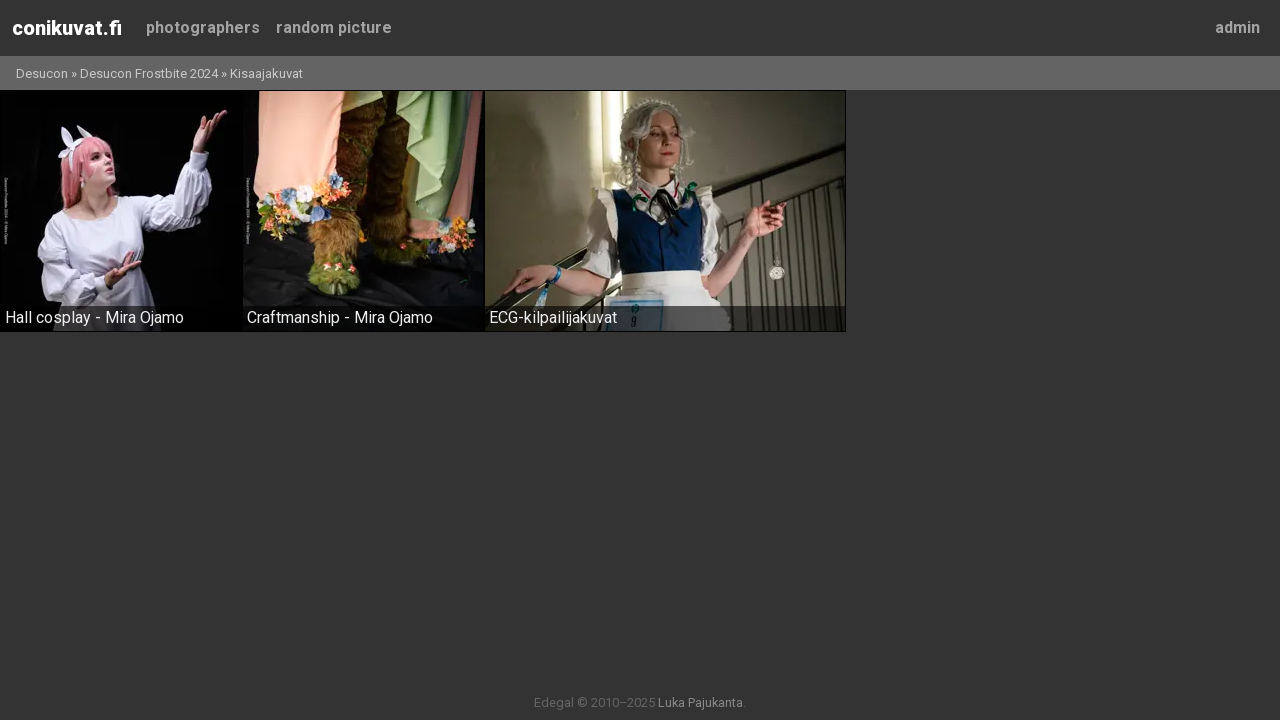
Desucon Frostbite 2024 (149, 73)
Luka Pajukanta (700, 702)
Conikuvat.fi (67, 28)
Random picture (334, 27)
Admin (1237, 27)
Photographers (203, 27)
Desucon (42, 73)
